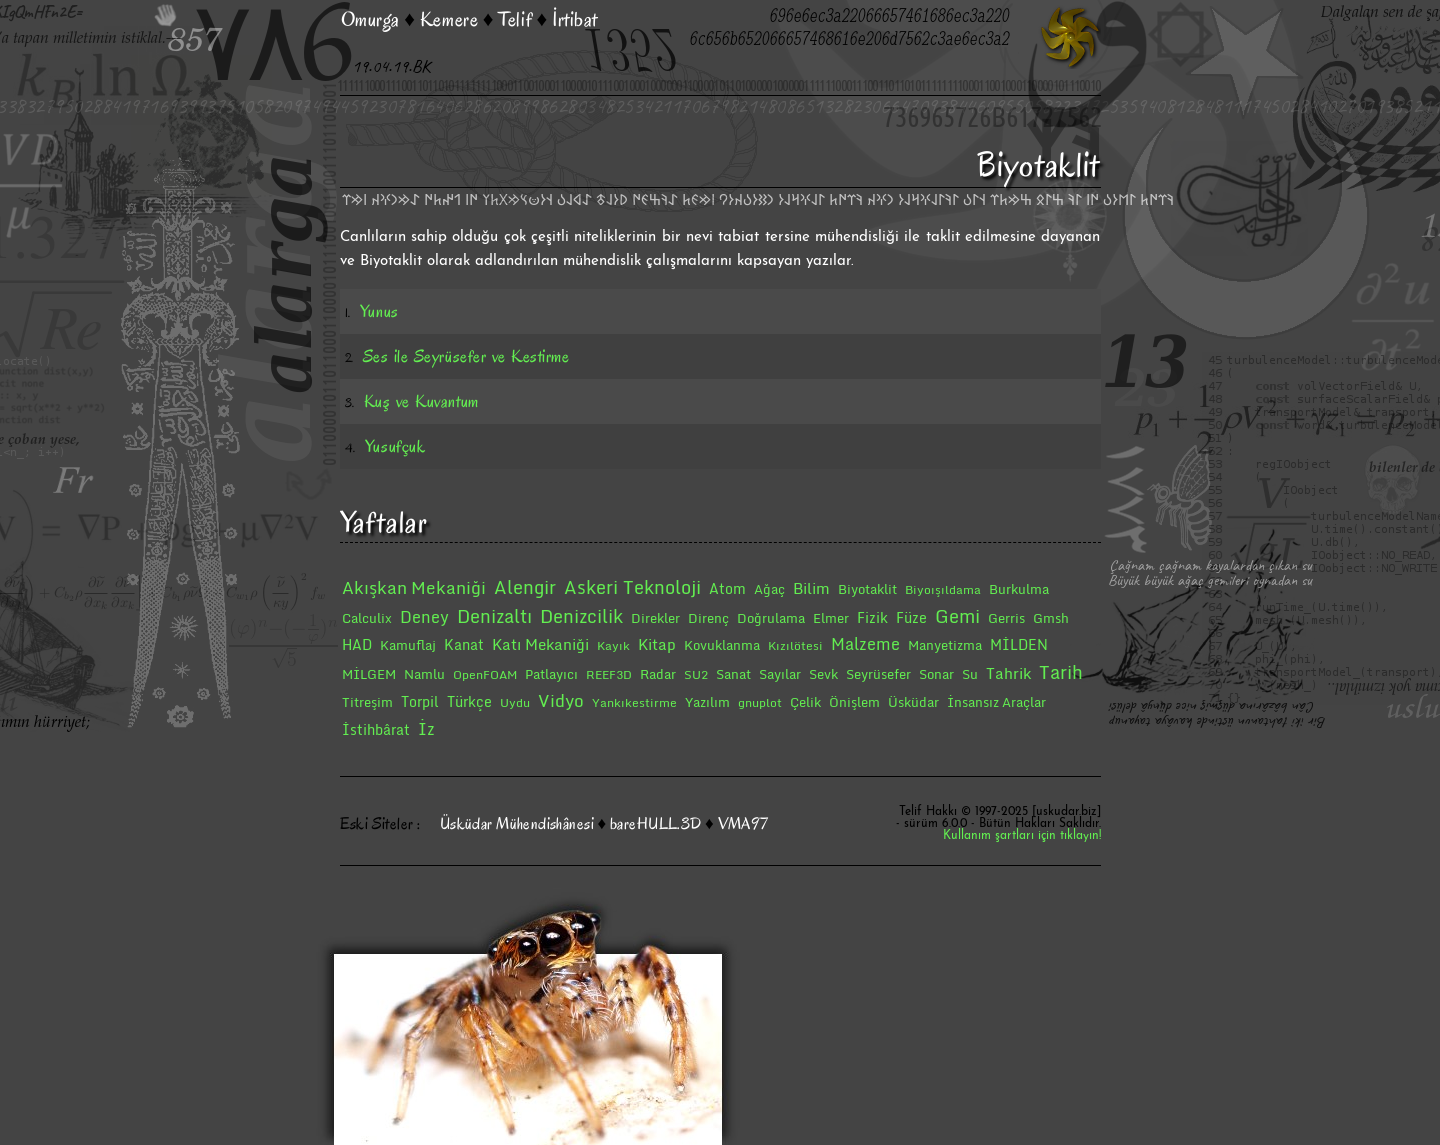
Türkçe (469, 701)
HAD (357, 644)
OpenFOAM (485, 674)
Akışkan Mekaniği (414, 587)
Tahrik (1008, 673)
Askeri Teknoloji (632, 587)
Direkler (655, 618)
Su (970, 674)
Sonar (936, 674)
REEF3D (609, 674)
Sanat (733, 674)
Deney (424, 617)
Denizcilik (581, 616)
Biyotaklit (867, 589)
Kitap (657, 644)
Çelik (805, 702)
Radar (658, 674)
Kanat (464, 644)
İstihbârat (376, 729)
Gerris (1006, 618)
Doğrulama (771, 618)
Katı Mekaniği (540, 644)
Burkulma (1019, 589)
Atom (727, 588)
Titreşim (367, 702)
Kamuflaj (408, 645)
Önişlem (854, 702)
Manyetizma (945, 645)
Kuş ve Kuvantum (421, 401)
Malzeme (865, 644)
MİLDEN (1019, 644)
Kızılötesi (795, 645)
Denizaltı (494, 616)
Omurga (370, 19)
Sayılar (780, 674)
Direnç (708, 618)
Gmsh (1051, 618)
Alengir (525, 587)
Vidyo (561, 700)
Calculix (367, 618)
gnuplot (760, 702)
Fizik (872, 617)
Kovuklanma (722, 645)
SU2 (696, 674)
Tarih (1061, 672)
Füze (911, 617)
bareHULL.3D (656, 824)
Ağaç (769, 589)
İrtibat (575, 19)
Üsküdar (913, 702)
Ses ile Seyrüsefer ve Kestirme (466, 356)
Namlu (424, 674)
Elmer (831, 618)
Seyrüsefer (878, 674)
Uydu (515, 702)
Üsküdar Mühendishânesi (517, 824)
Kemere (449, 19)
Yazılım (707, 702)
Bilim (811, 588)
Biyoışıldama (943, 589)
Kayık (613, 645)
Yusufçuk (395, 446)
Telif (515, 19)
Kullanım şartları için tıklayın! (1022, 836)
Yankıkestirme (634, 702)
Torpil (420, 701)
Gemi (957, 616)
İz (426, 729)
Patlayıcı (551, 674)
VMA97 (743, 824)
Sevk (823, 674)
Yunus (379, 311)
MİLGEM (369, 674)
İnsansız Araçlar (996, 702)
